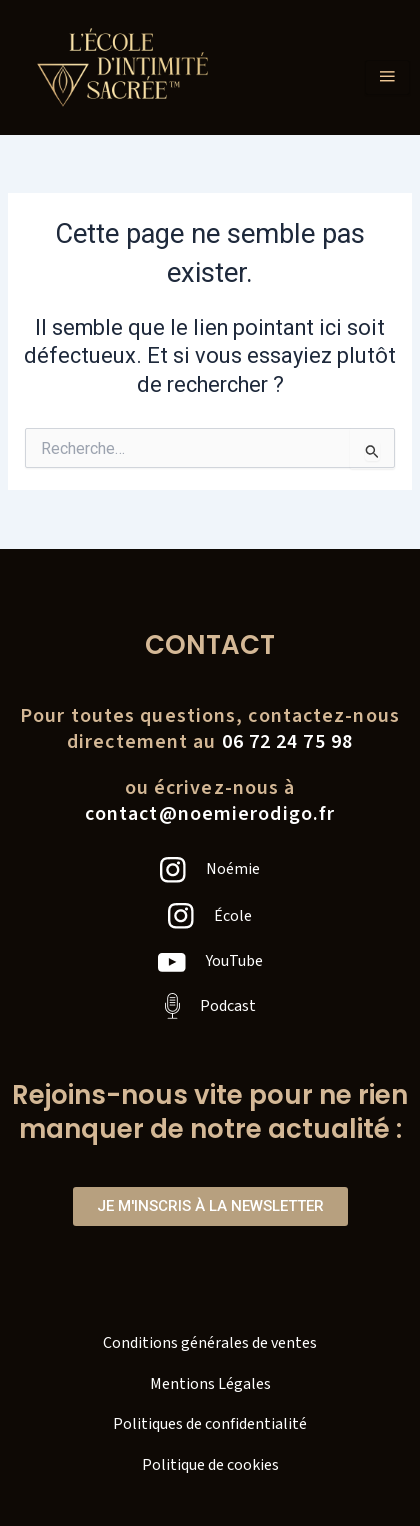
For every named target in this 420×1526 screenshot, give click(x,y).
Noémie (233, 869)
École (233, 916)
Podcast (228, 1006)
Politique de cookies (210, 1465)
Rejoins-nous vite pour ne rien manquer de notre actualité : (210, 1112)
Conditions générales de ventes (210, 1343)
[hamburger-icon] (387, 77)
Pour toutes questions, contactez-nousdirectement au (210, 729)
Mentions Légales (210, 1384)
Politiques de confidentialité (210, 1424)
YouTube (234, 961)
